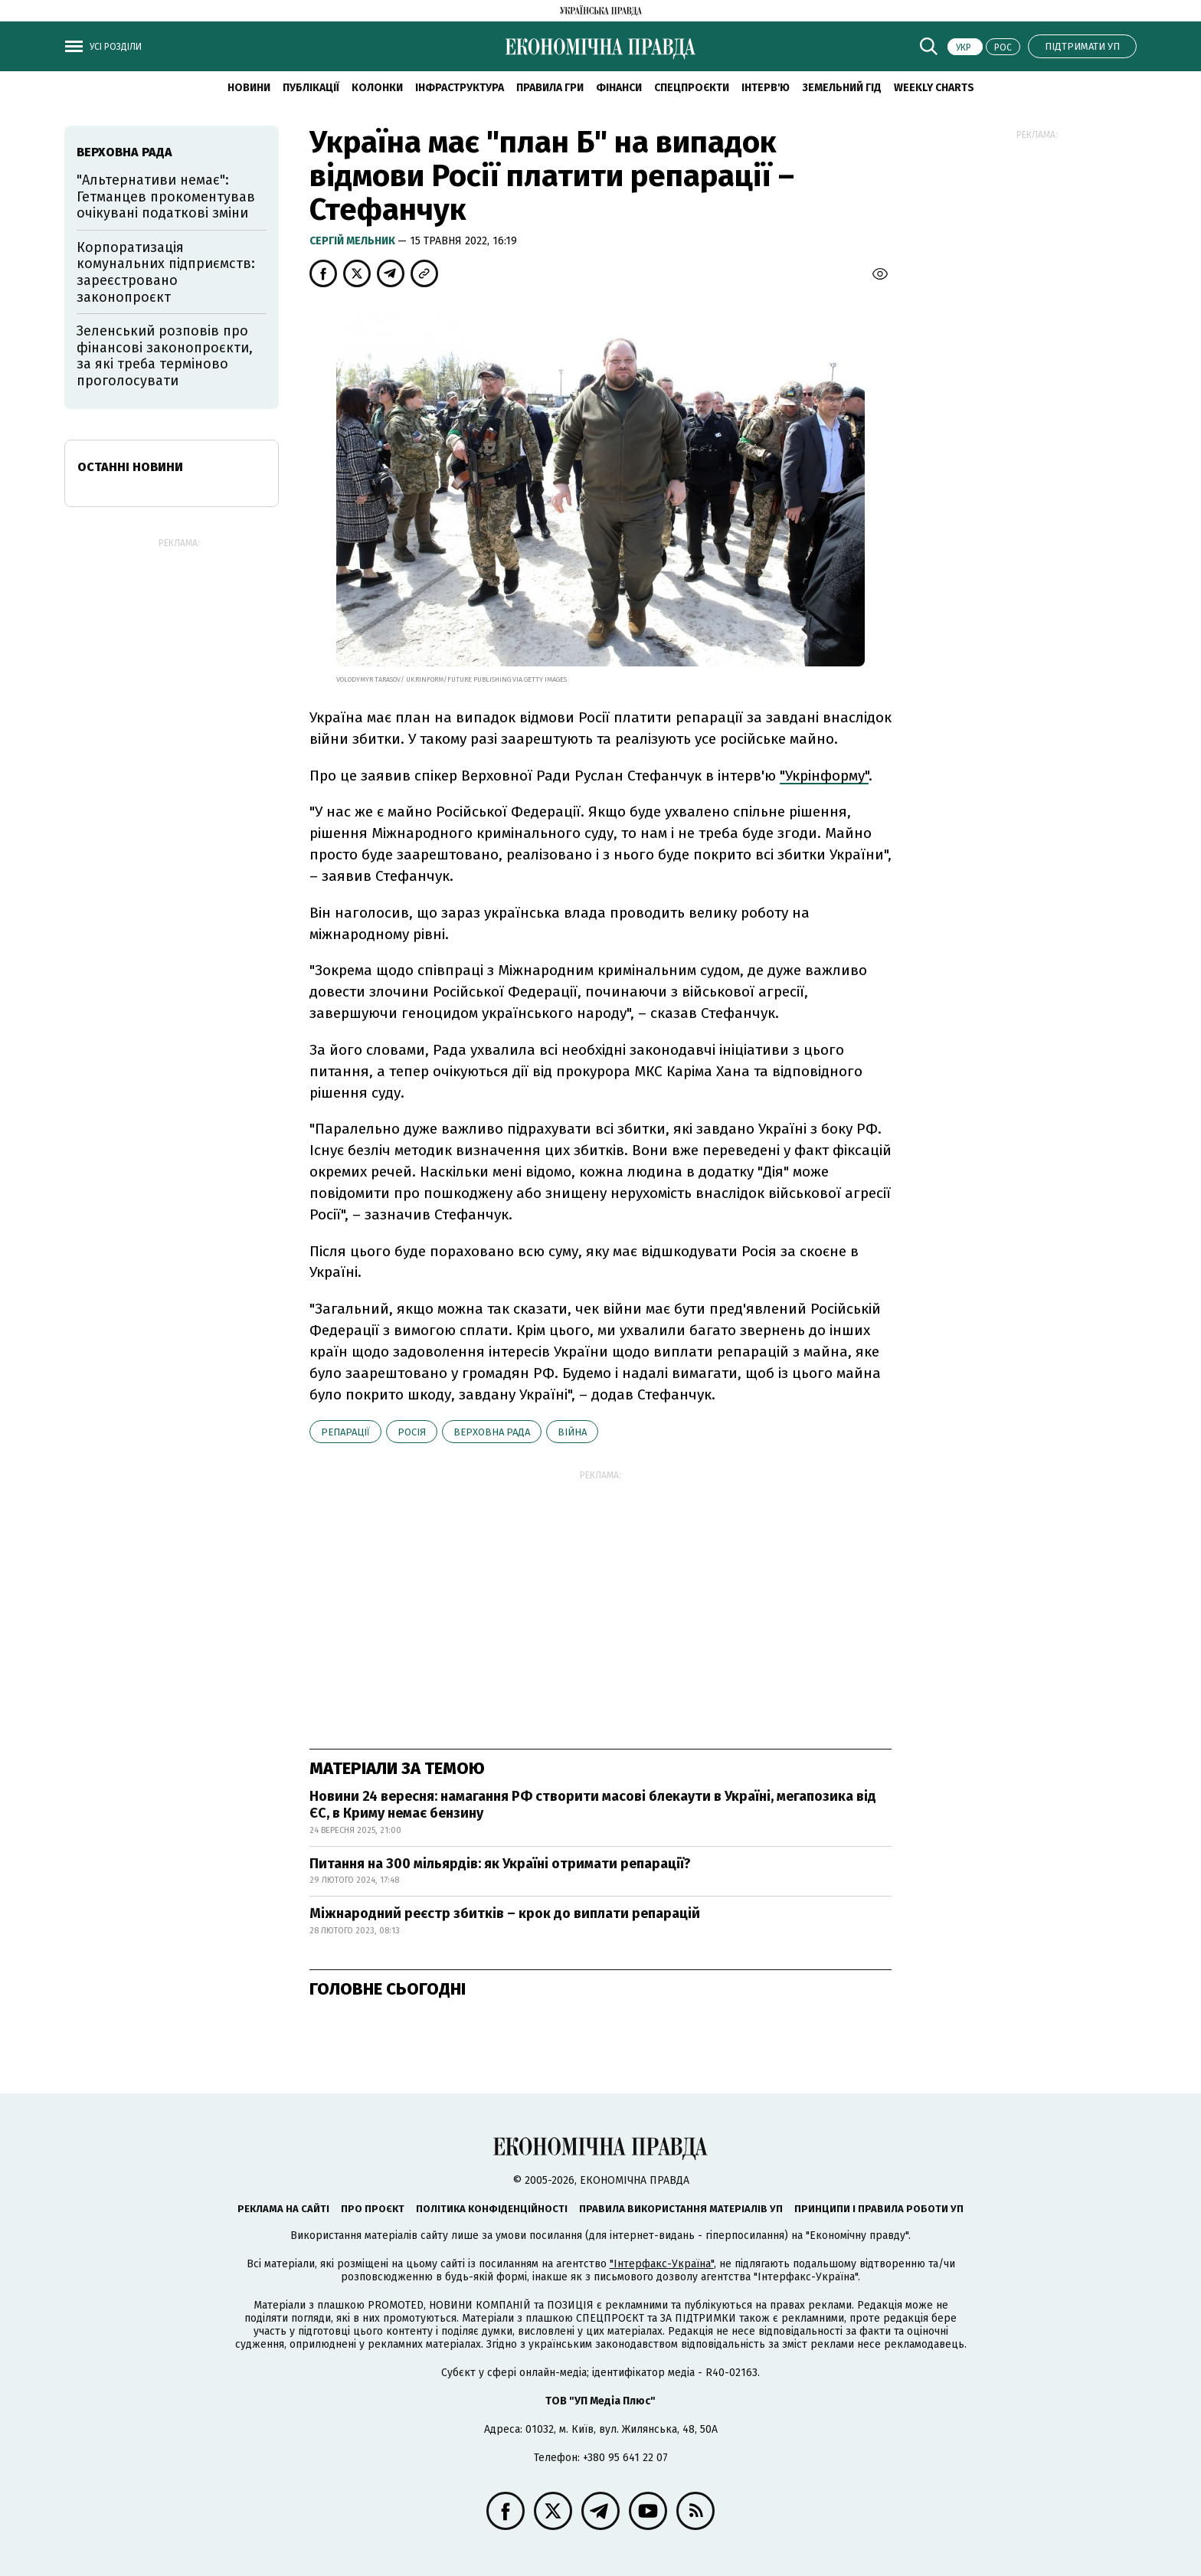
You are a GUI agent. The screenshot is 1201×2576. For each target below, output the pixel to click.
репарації (345, 1432)
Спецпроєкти (691, 87)
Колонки (377, 87)
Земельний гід (842, 87)
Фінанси (619, 87)
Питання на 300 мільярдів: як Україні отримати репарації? (500, 1863)
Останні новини (130, 467)
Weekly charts (934, 87)
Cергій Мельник (353, 240)
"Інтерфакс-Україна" (662, 2263)
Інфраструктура (459, 87)
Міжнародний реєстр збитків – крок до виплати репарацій (504, 1913)
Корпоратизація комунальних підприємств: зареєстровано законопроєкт (166, 272)
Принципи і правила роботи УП (879, 2208)
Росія (412, 1432)
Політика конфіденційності (492, 2208)
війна (572, 1432)
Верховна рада (491, 1432)
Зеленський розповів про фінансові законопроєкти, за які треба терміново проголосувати (165, 355)
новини (248, 87)
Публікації (311, 87)
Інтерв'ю (765, 87)
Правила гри (550, 87)
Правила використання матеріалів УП (681, 2208)
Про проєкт (372, 2208)
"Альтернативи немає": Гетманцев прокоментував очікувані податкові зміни (166, 196)
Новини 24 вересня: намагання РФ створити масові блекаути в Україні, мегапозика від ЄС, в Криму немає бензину (592, 1805)
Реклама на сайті (283, 2208)
